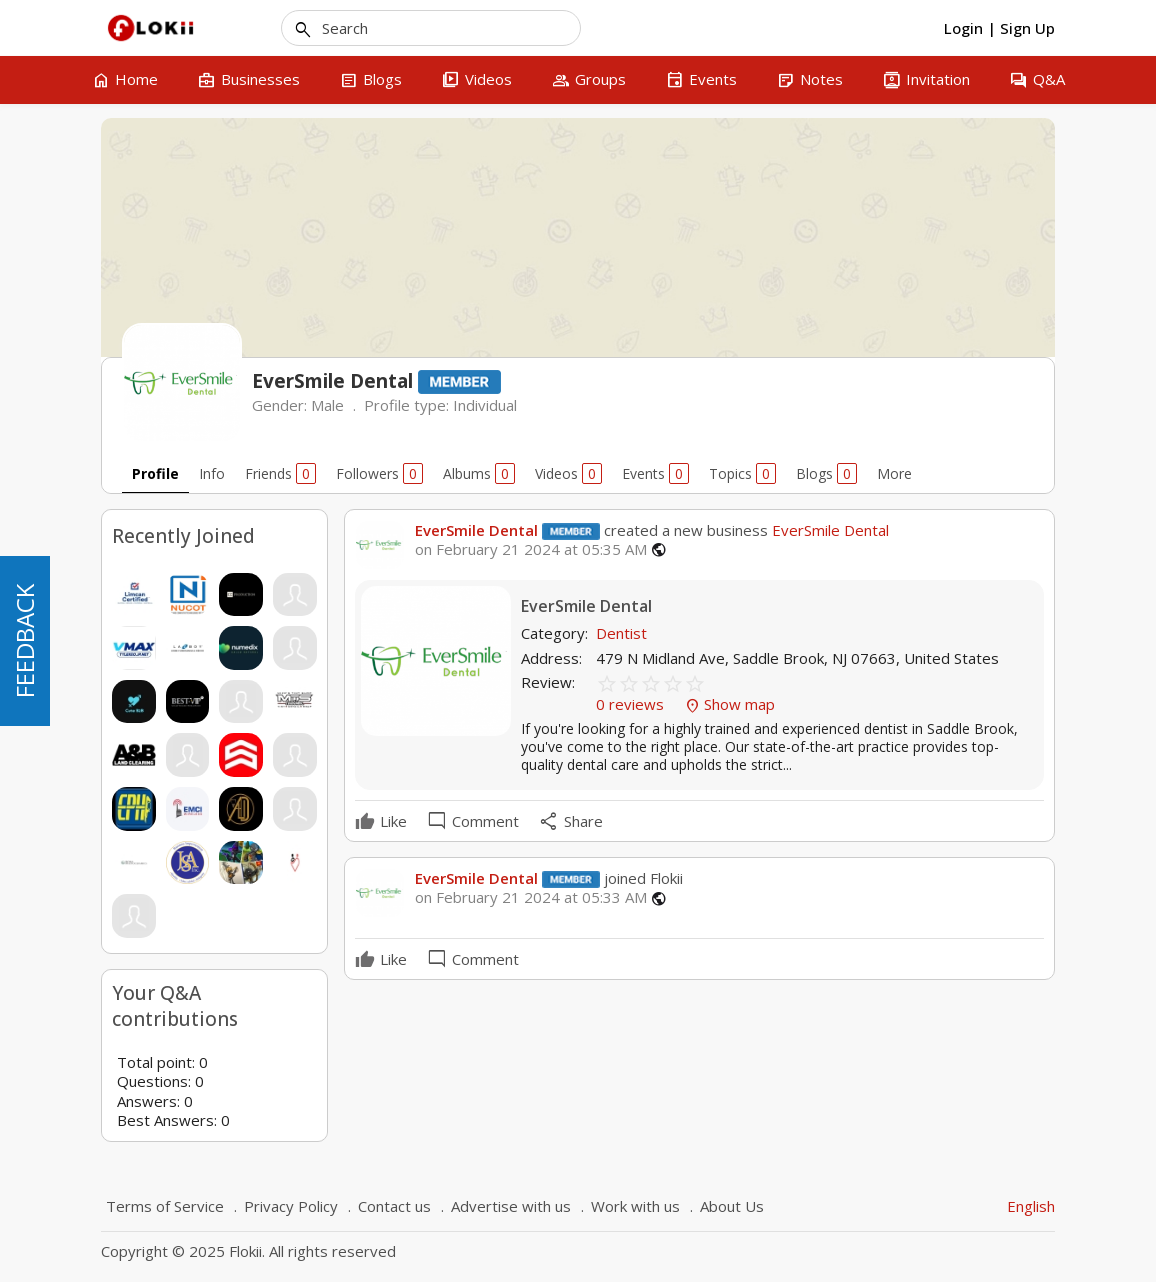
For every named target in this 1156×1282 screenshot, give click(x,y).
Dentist (621, 633)
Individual (485, 405)
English (1031, 1206)
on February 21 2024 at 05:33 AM (531, 897)
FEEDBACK (24, 641)
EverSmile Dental (476, 530)
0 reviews (632, 704)
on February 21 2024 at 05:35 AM (531, 549)
